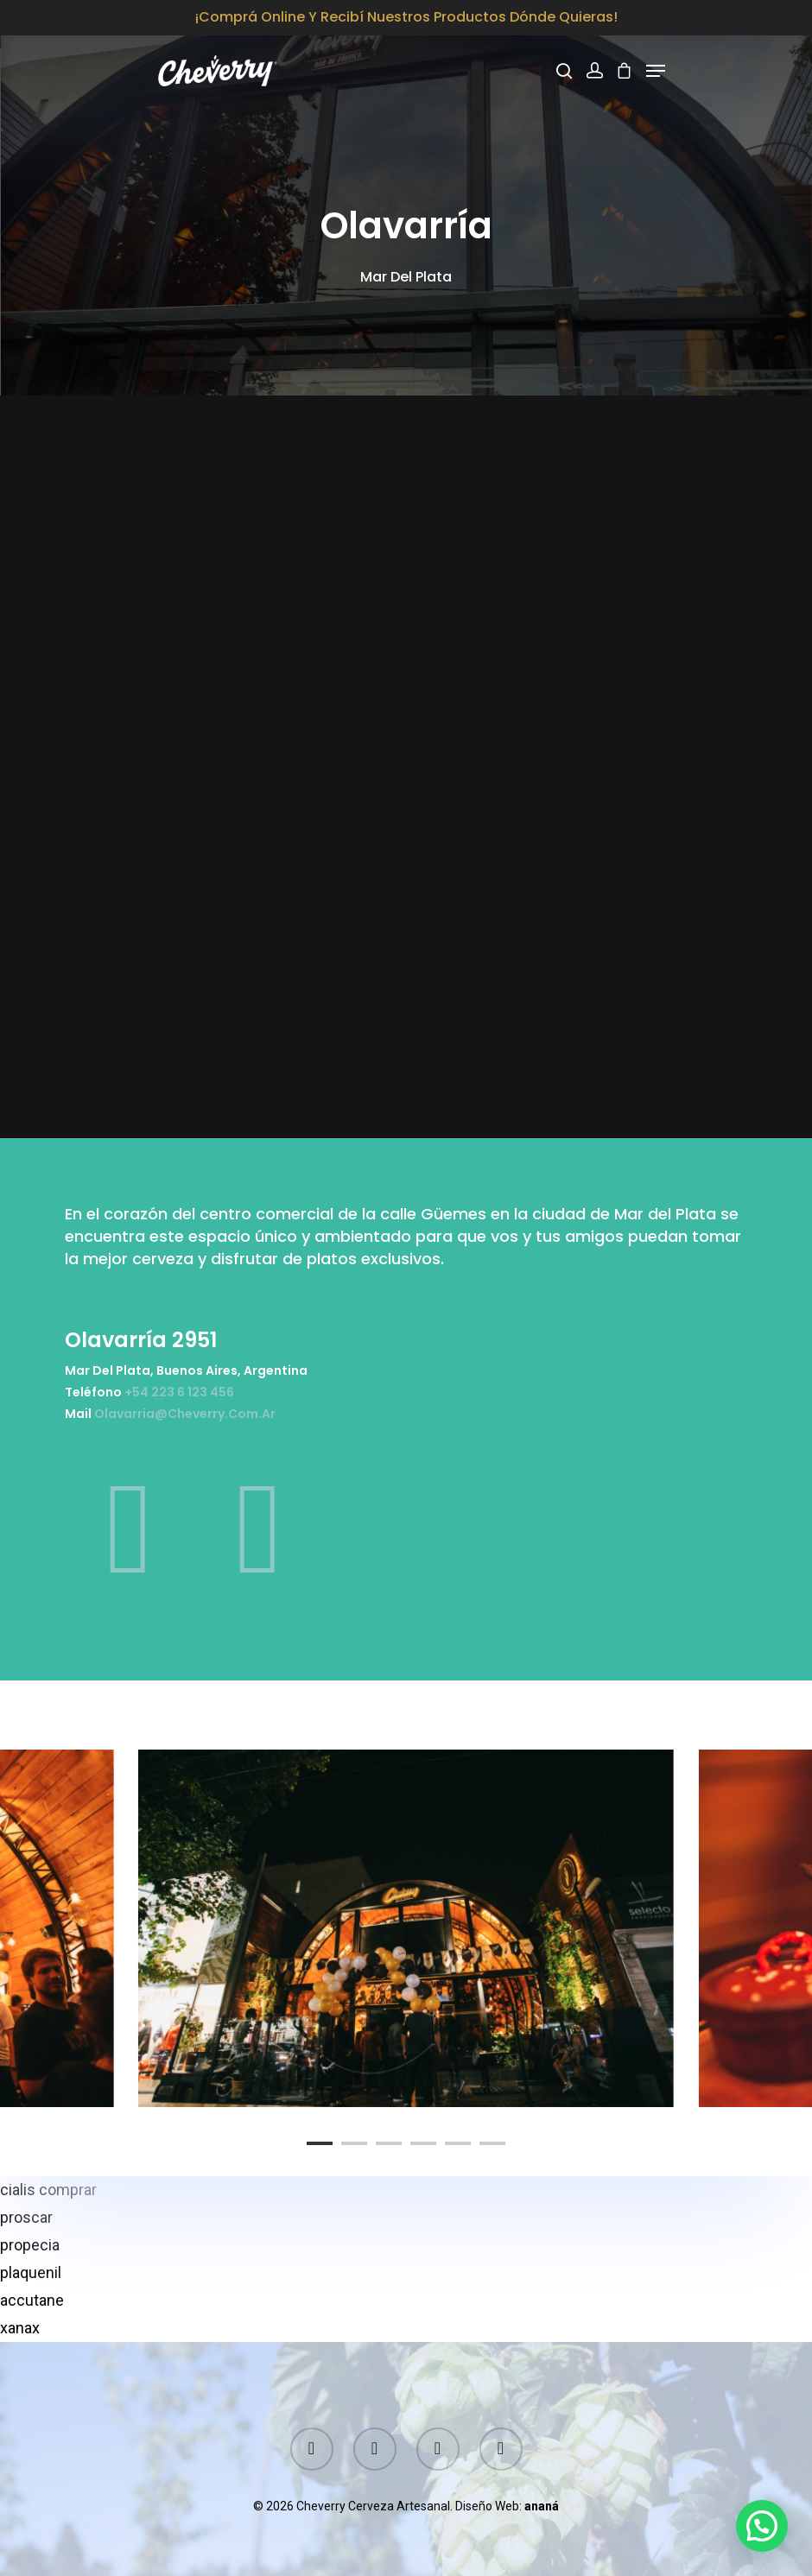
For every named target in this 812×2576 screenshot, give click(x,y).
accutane (32, 2300)
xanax (20, 2328)
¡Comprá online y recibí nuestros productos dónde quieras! (406, 17)
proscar (26, 2217)
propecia (30, 2245)
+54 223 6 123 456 (179, 1392)
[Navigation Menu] (655, 70)
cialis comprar (48, 2189)
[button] (762, 2526)
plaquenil (30, 2272)
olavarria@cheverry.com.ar (185, 1413)
